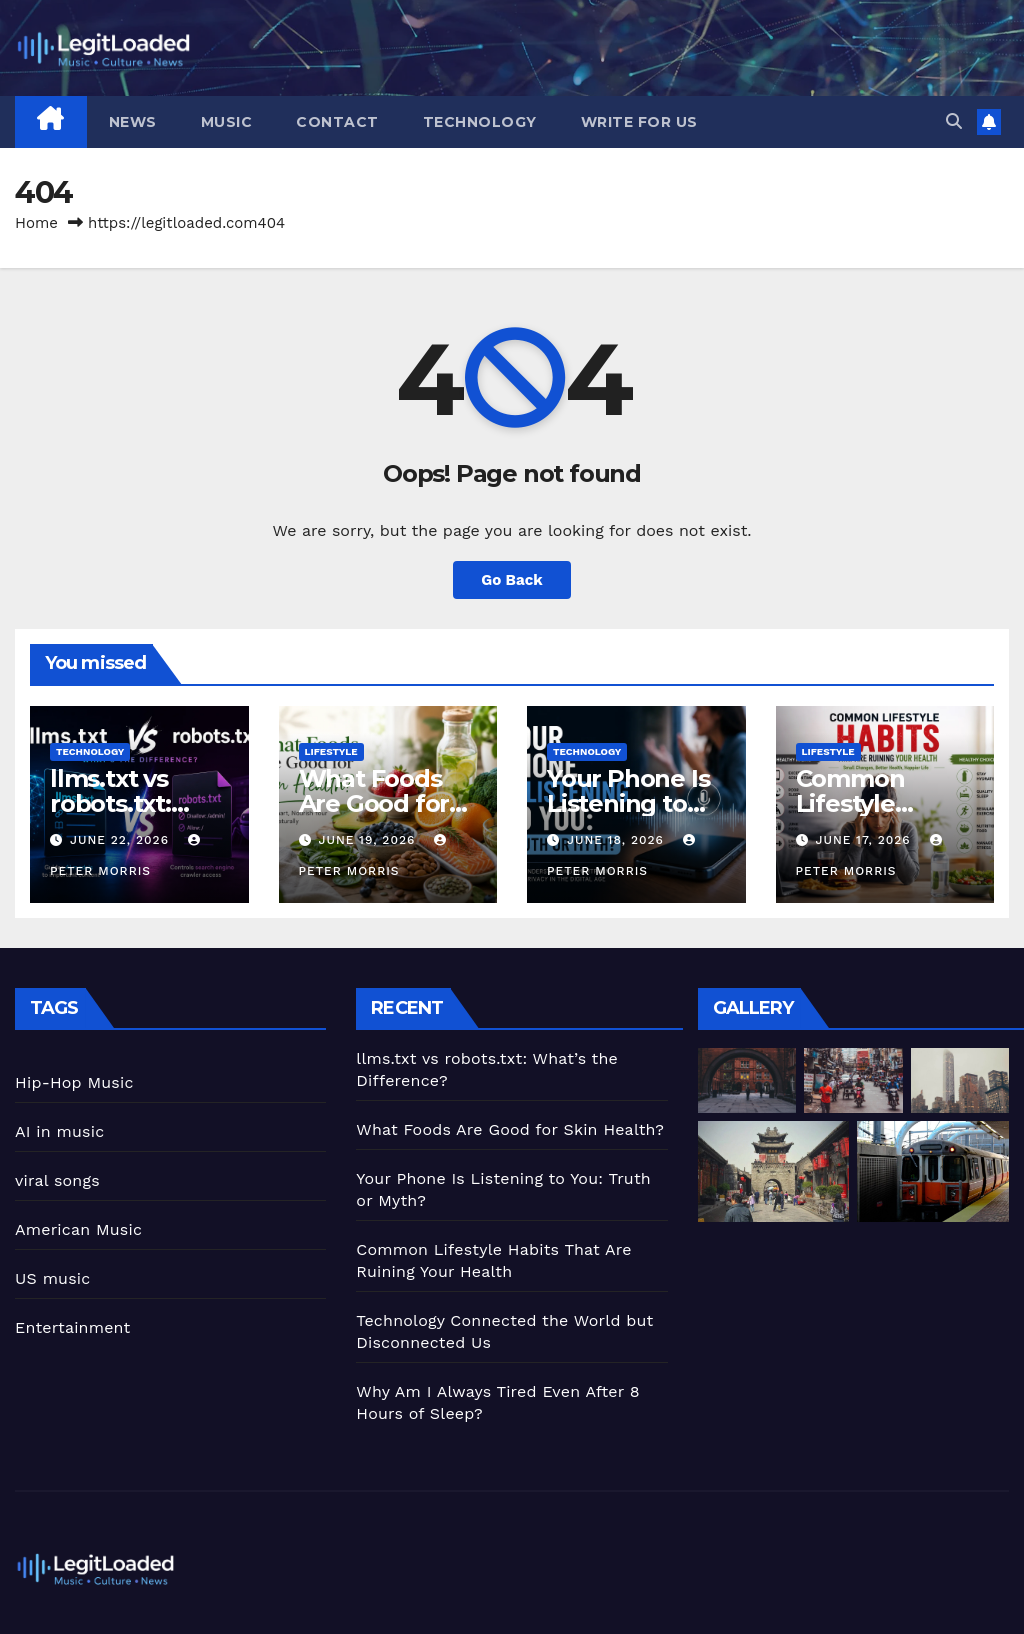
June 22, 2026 (122, 840)
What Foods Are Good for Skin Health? (374, 803)
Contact (337, 122)
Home (36, 223)
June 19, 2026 (369, 840)
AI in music (59, 1131)
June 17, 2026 (865, 840)
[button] (954, 121)
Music (227, 122)
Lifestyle (331, 751)
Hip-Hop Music (74, 1082)
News (133, 122)
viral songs (57, 1180)
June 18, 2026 (618, 840)
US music (52, 1278)
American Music (78, 1229)
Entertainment (72, 1327)
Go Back (512, 580)
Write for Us (639, 122)
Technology (480, 122)
